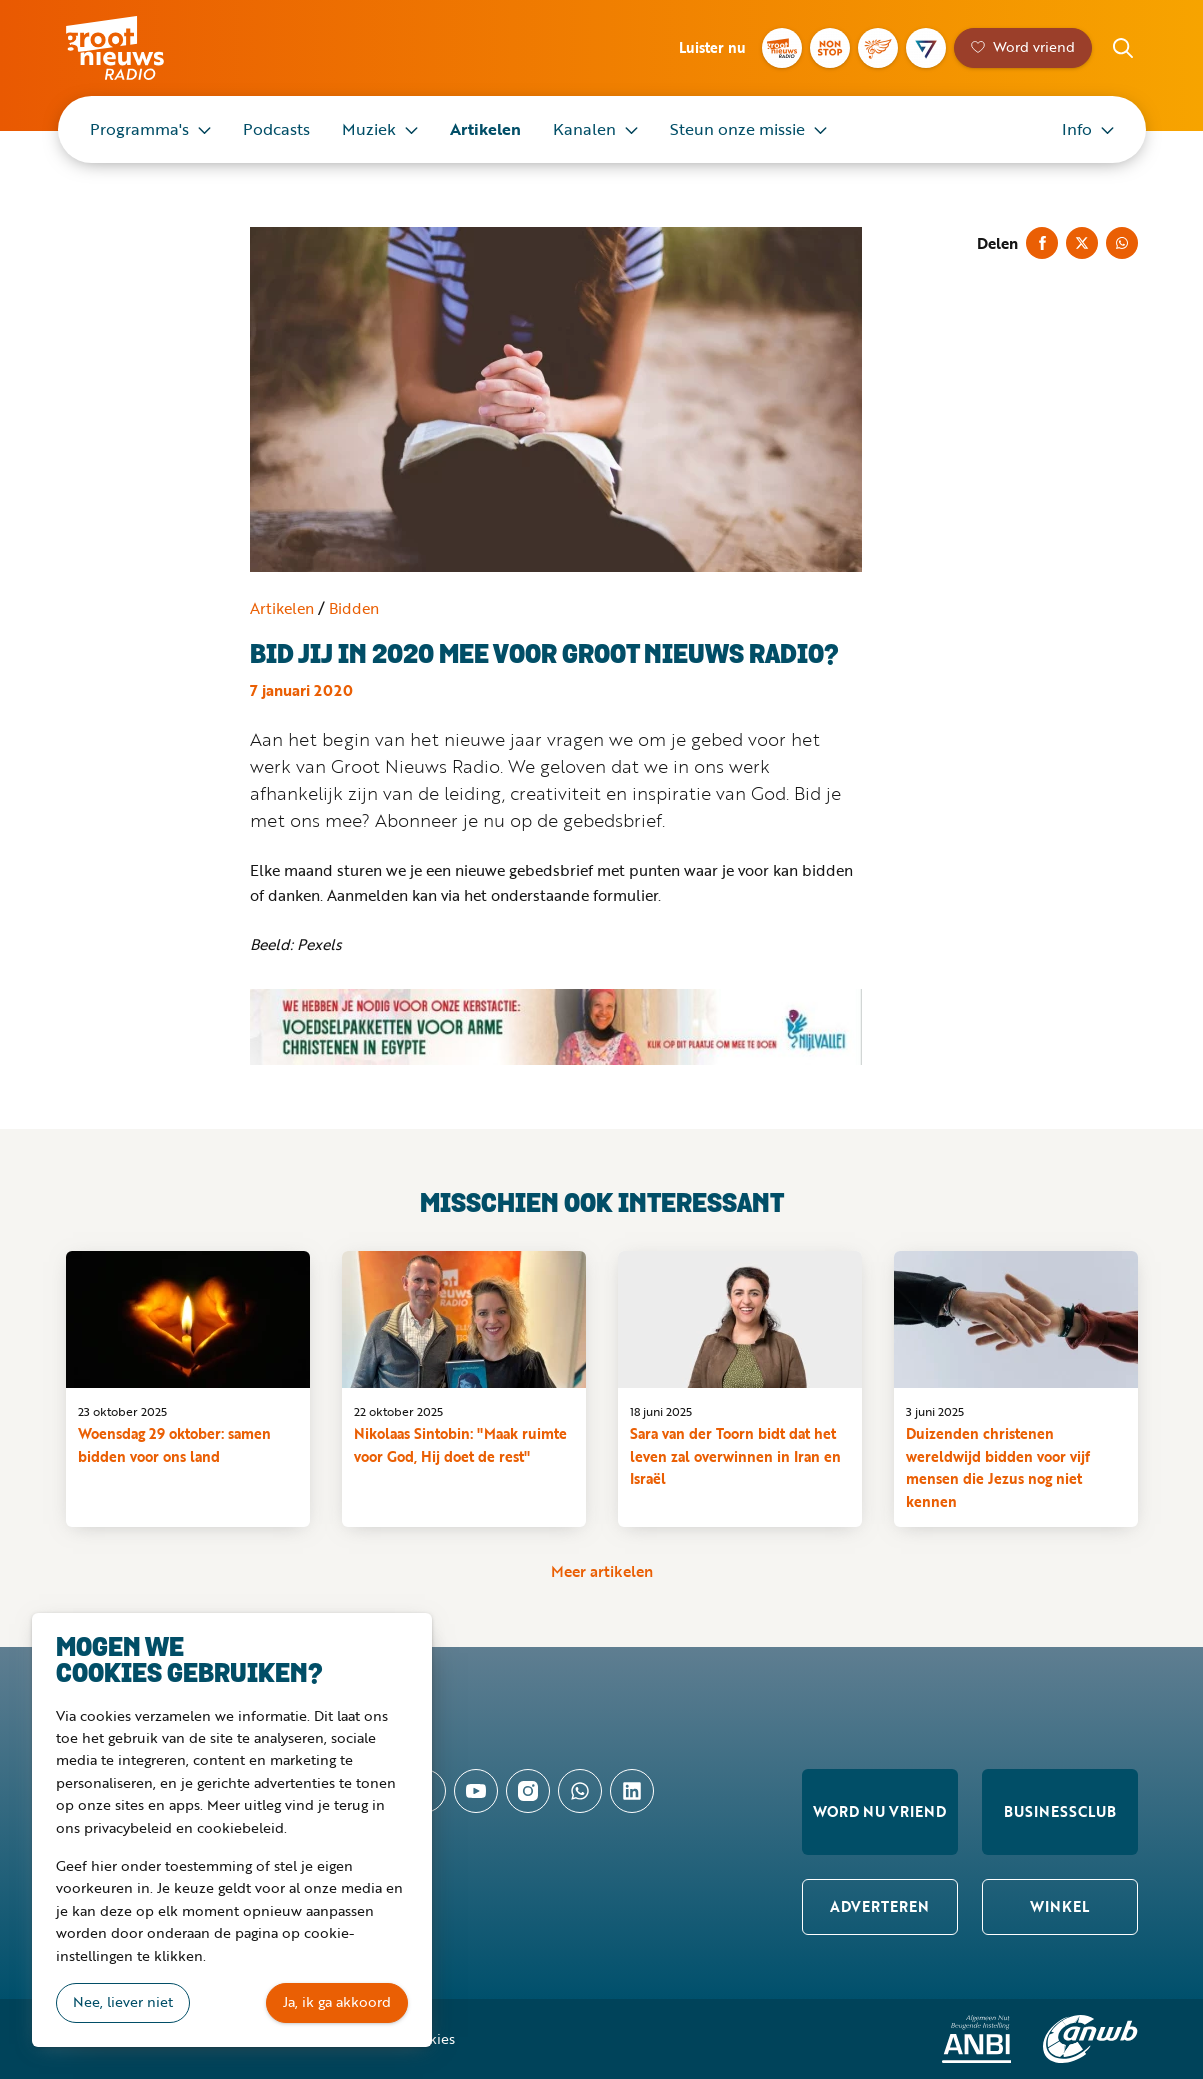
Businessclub (1060, 1811)
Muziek (369, 129)
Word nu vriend (879, 1811)
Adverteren (879, 1906)
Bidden (354, 608)
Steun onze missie (737, 129)
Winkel (1059, 1906)
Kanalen (584, 129)
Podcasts (276, 129)
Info (1077, 129)
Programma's (139, 129)
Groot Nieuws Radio (136, 48)
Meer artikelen (602, 1571)
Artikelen (485, 129)
